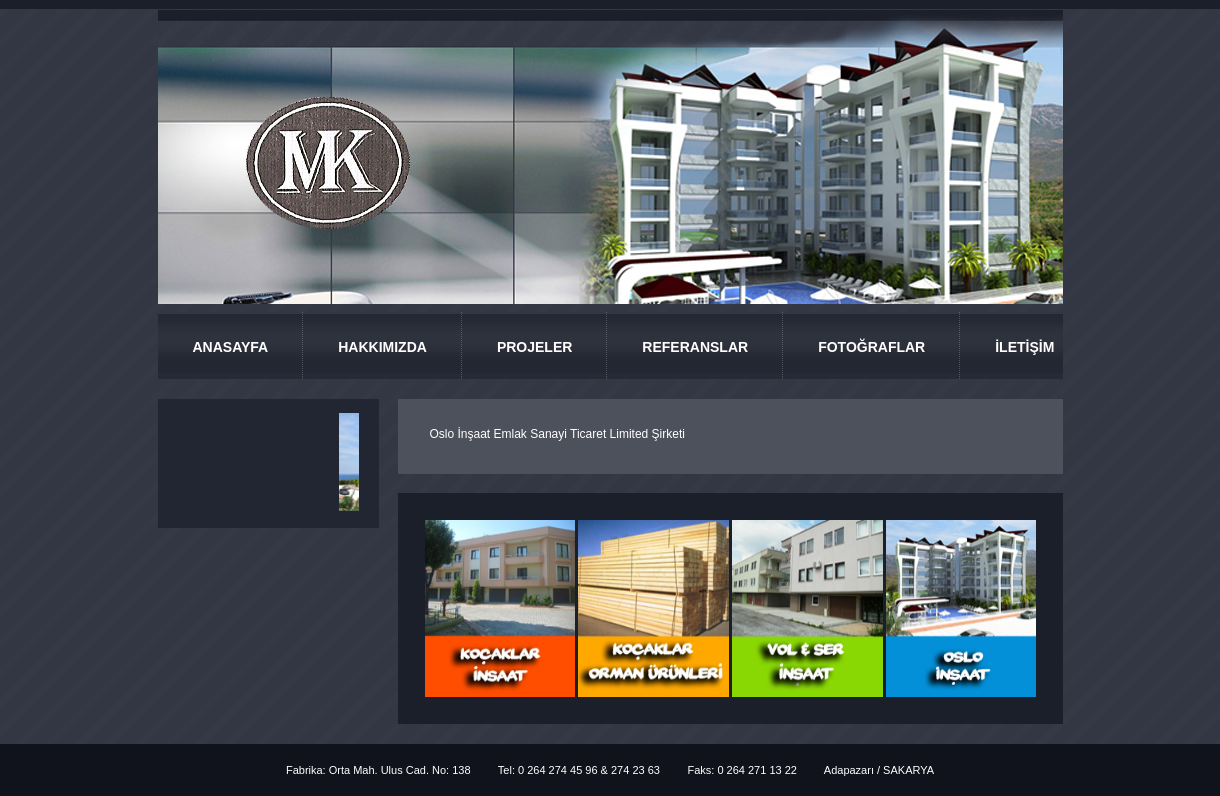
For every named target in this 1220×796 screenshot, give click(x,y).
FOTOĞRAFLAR (871, 347)
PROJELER (534, 347)
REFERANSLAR (695, 347)
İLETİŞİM (1024, 347)
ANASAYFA (231, 347)
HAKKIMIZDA (382, 347)
